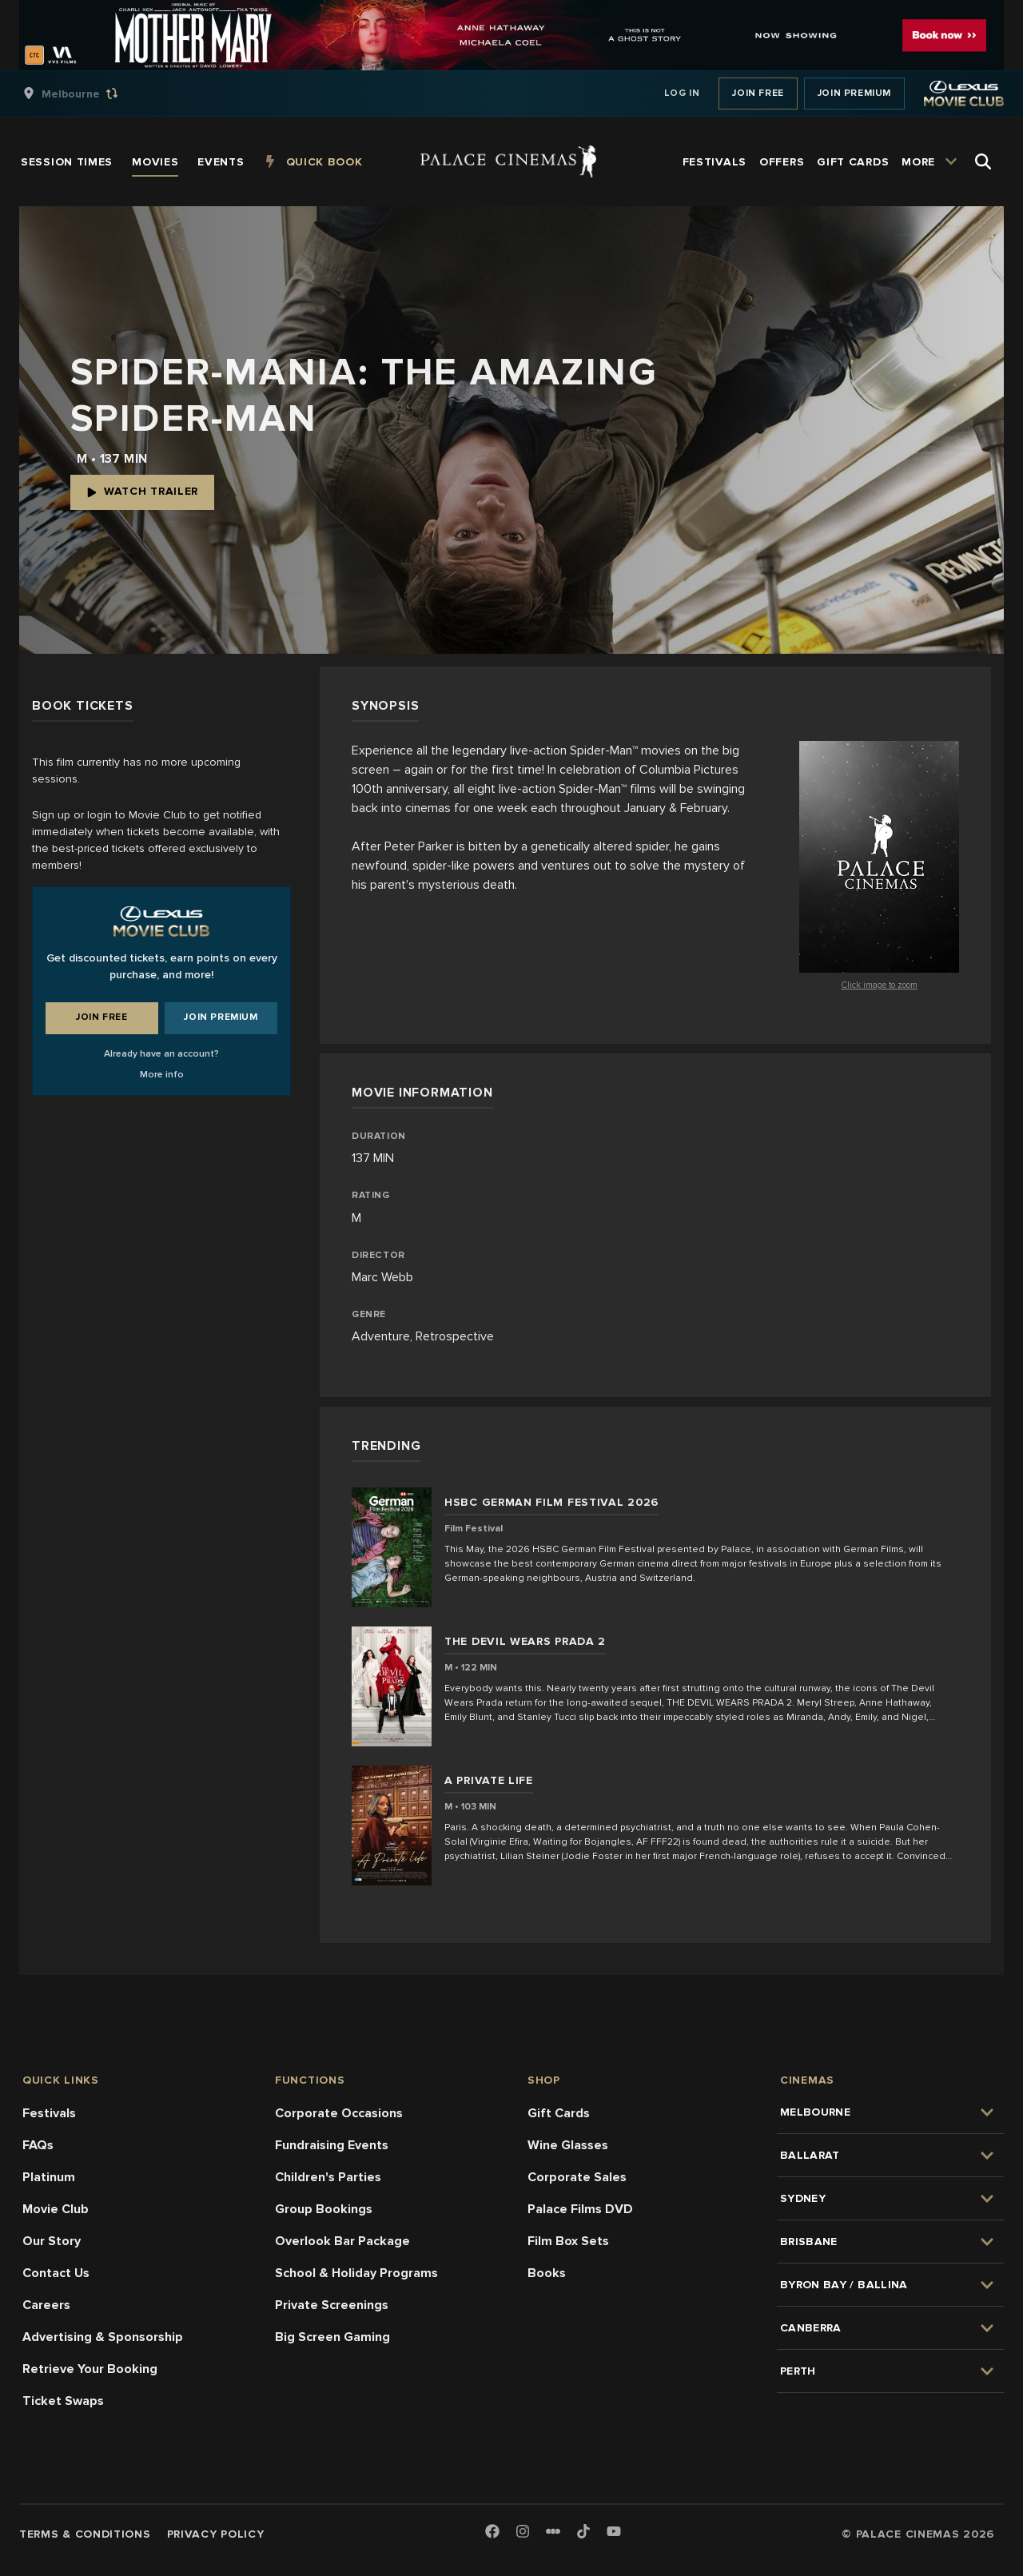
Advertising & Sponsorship (102, 2337)
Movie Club (55, 2209)
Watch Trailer (142, 491)
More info (162, 1075)
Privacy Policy (216, 2534)
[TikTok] (583, 2531)
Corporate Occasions (339, 2113)
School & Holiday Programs (356, 2273)
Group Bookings (323, 2209)
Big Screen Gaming (332, 2337)
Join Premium (854, 93)
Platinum (48, 2177)
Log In (682, 93)
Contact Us (56, 2273)
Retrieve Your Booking (89, 2369)
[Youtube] (614, 2532)
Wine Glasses (567, 2145)
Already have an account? (161, 1054)
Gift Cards (558, 2113)
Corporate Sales (577, 2177)
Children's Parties (328, 2177)
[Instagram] (522, 2532)
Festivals (49, 2113)
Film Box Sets (568, 2241)
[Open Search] (983, 161)
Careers (46, 2305)
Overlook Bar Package (342, 2241)
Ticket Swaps (63, 2401)
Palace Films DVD (580, 2209)
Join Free (757, 93)
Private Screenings (331, 2305)
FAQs (38, 2145)
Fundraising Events (331, 2145)
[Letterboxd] (553, 2531)
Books (546, 2273)
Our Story (51, 2241)
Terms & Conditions (85, 2534)
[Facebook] (492, 2532)
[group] (87, 93)
